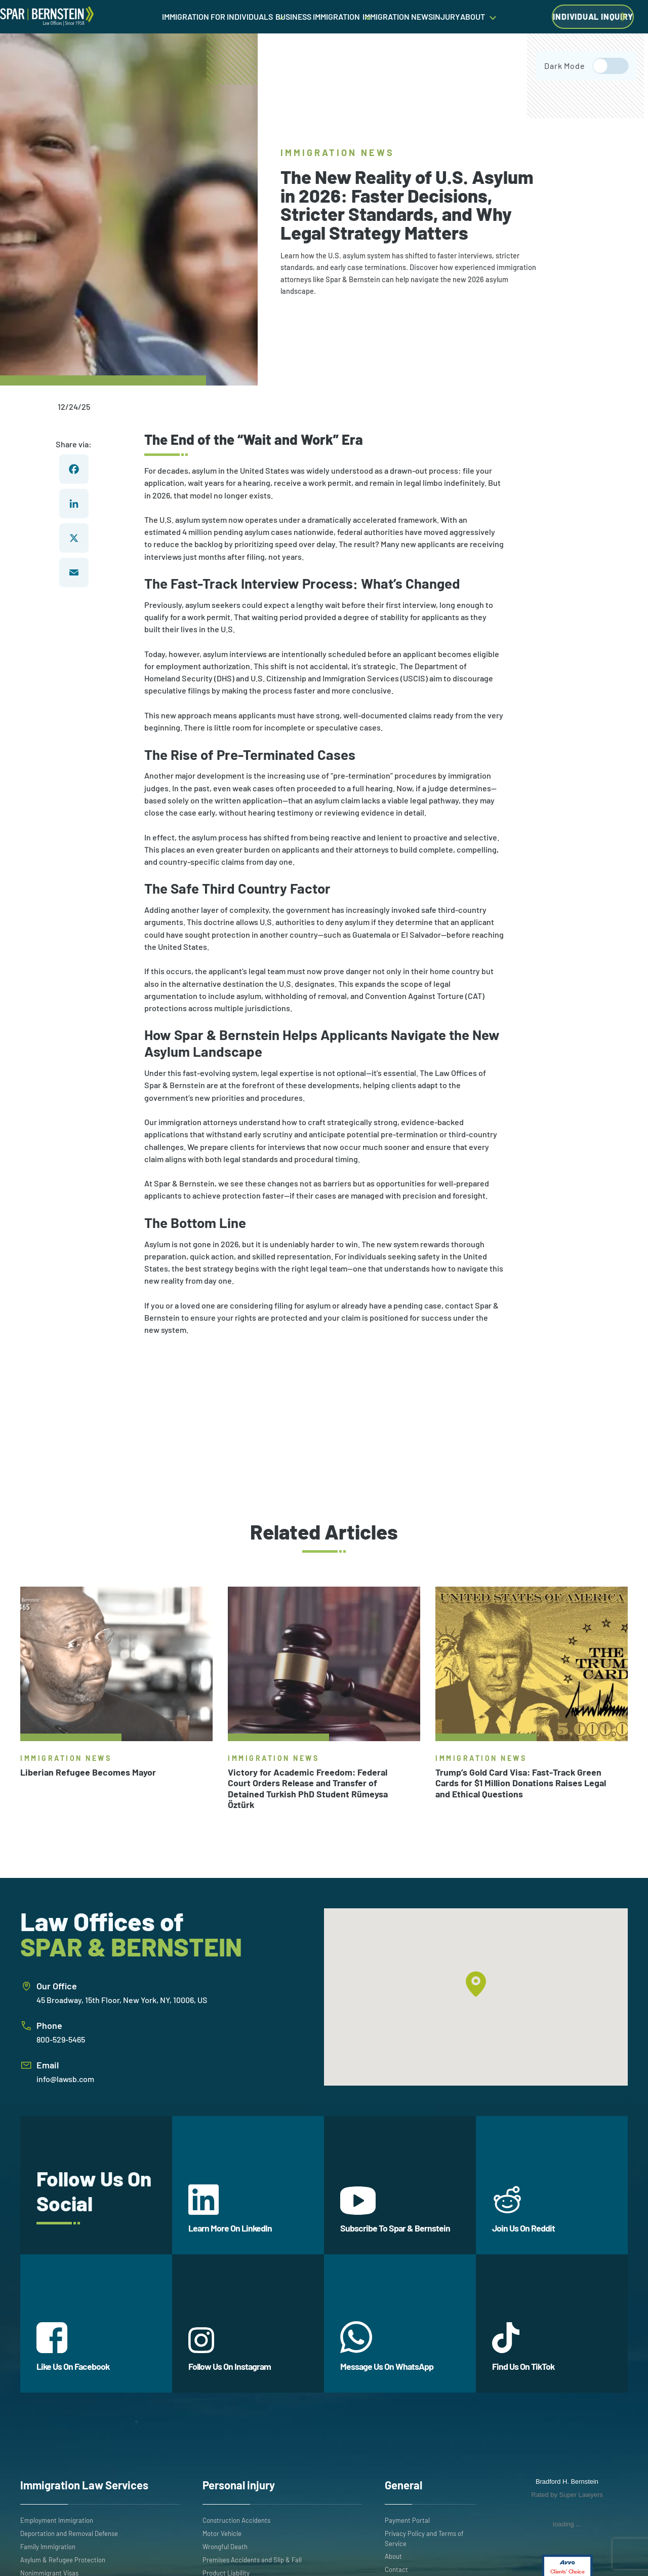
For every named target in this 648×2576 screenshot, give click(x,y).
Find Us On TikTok (523, 2347)
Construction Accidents (236, 2520)
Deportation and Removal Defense (69, 2533)
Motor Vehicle (221, 2533)
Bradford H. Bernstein (567, 2481)
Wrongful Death (225, 2547)
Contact (396, 2569)
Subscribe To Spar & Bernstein (395, 2210)
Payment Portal (407, 2520)
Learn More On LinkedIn (230, 2209)
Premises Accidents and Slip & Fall (252, 2560)
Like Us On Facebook (72, 2347)
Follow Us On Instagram (229, 2349)
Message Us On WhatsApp (386, 2346)
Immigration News (337, 152)
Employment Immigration (56, 2520)
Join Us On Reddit (523, 2209)
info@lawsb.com (65, 2079)
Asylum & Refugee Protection (62, 2560)
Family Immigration (47, 2547)
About (393, 2556)
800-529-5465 (60, 2039)
